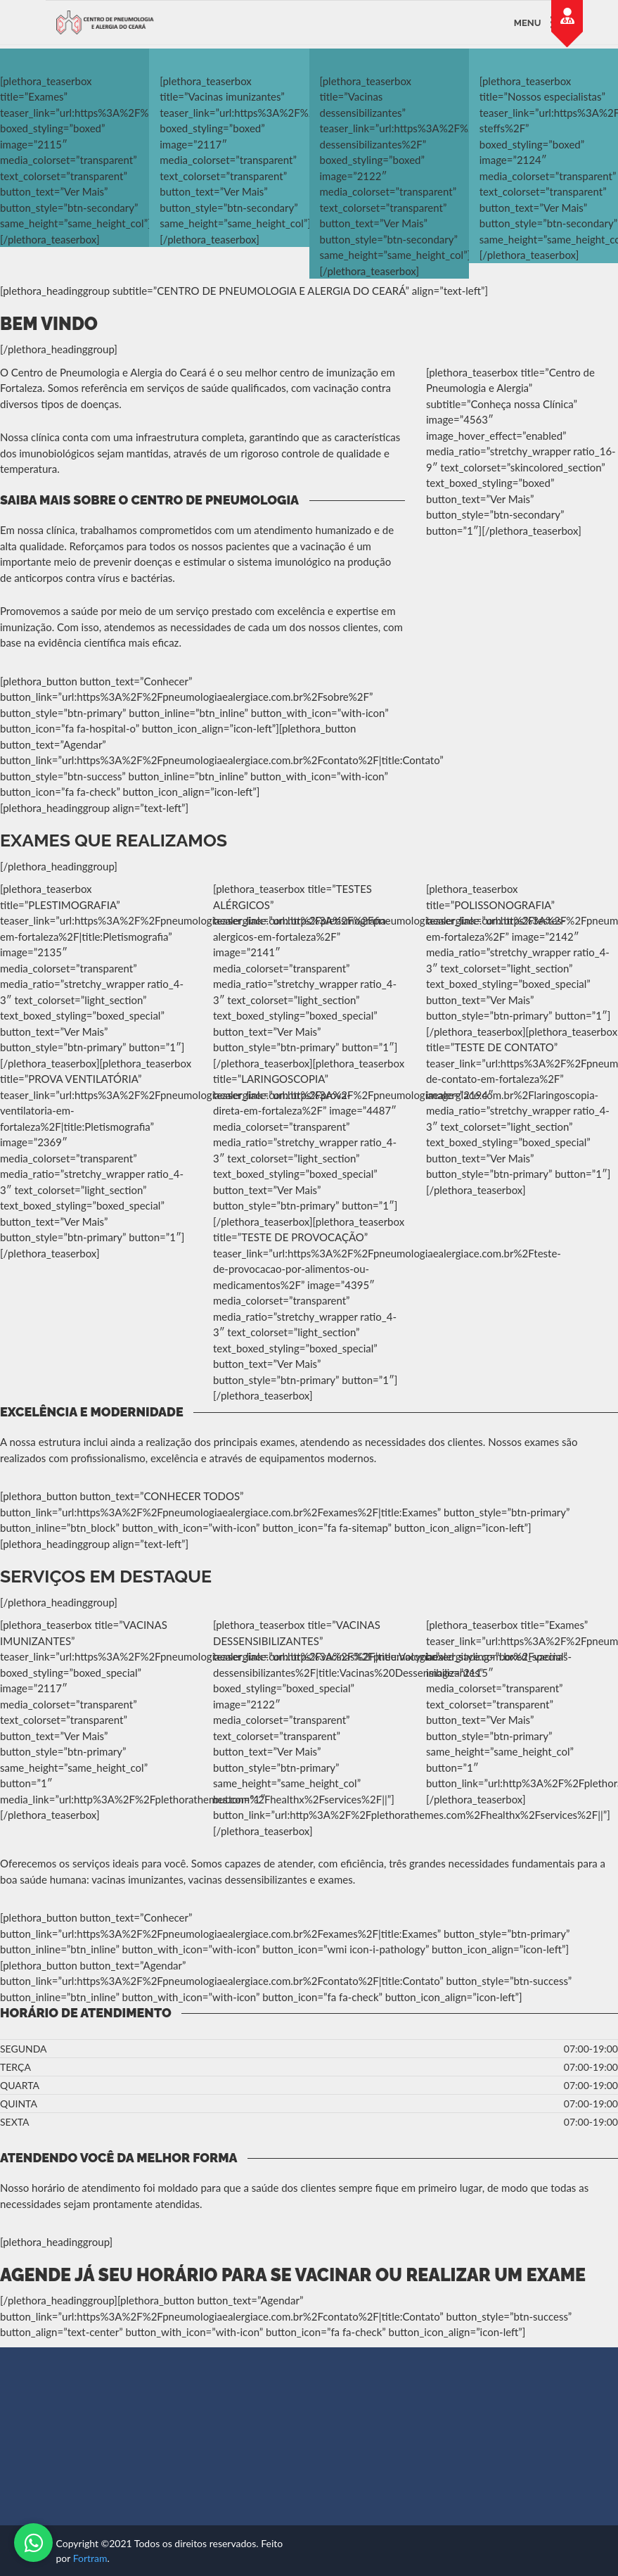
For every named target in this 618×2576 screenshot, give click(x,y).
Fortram (90, 2558)
